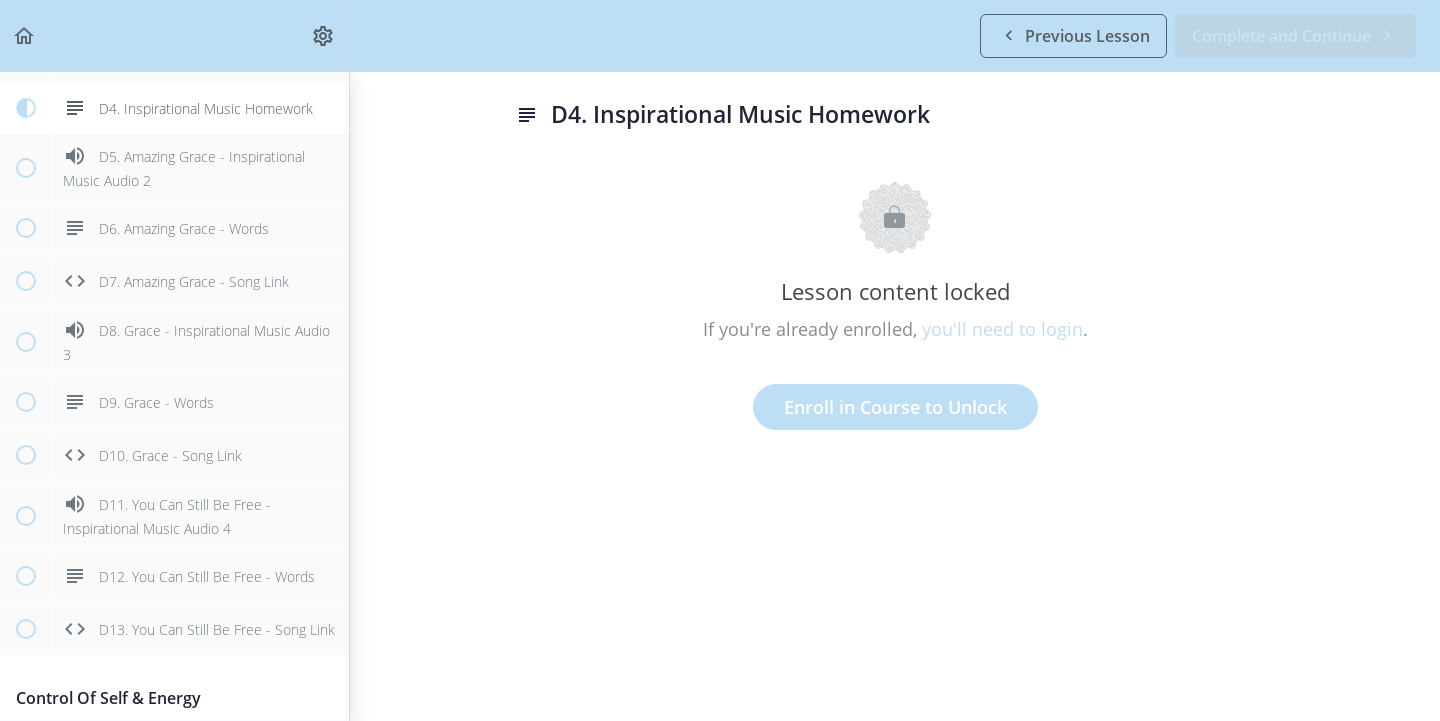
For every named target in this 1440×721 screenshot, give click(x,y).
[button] (25, 35)
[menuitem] (324, 35)
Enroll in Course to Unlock (895, 407)
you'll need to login (1002, 329)
